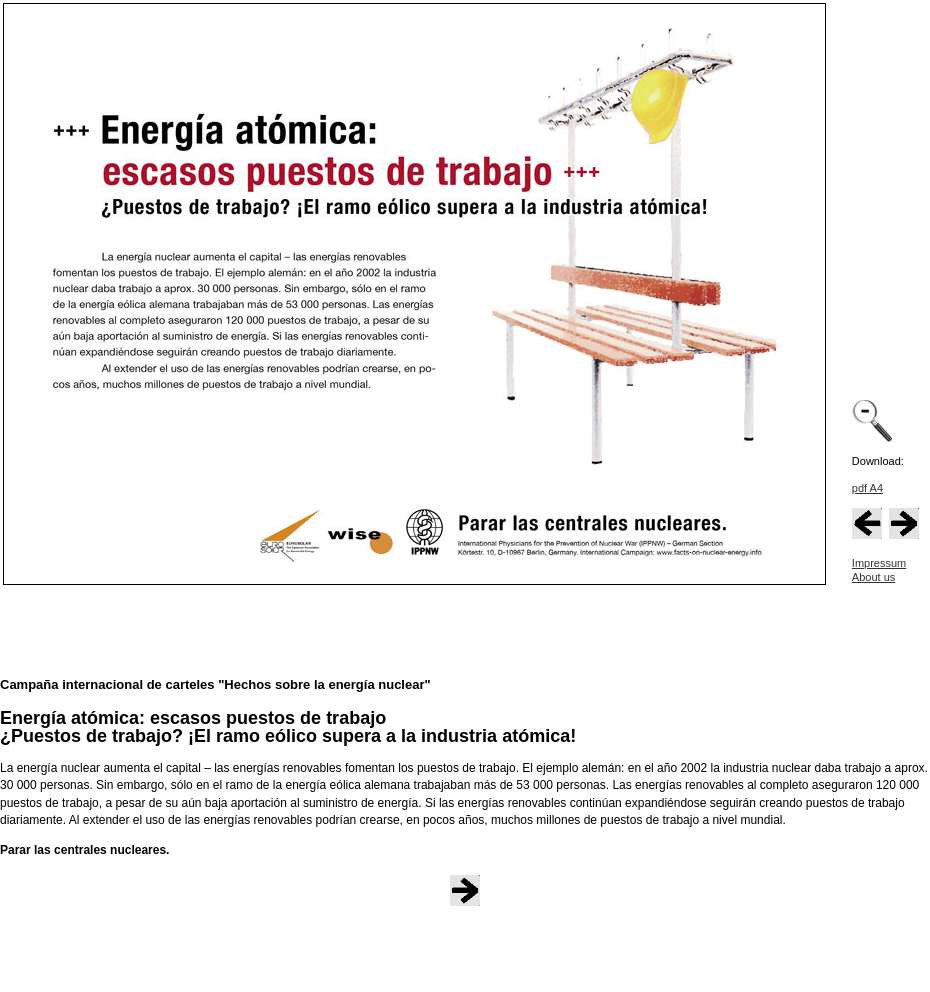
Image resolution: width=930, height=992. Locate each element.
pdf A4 (867, 488)
